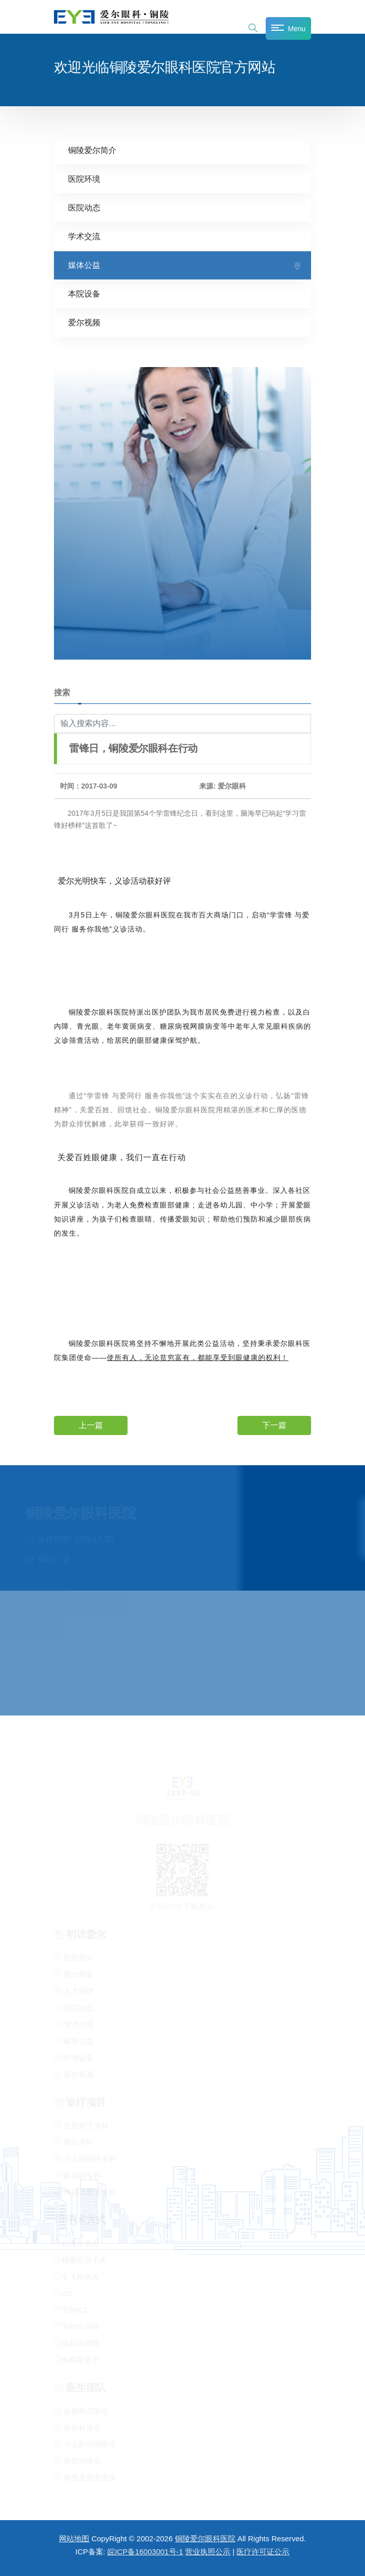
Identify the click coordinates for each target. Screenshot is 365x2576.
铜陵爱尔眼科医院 (205, 2538)
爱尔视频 (84, 322)
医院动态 (84, 207)
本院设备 (84, 293)
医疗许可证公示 (262, 2551)
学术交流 (84, 236)
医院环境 (84, 178)
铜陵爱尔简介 (92, 150)
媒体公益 (84, 264)
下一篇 (274, 1424)
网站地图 (74, 2538)
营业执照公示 (207, 2551)
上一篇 (91, 1424)
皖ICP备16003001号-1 (145, 2551)
